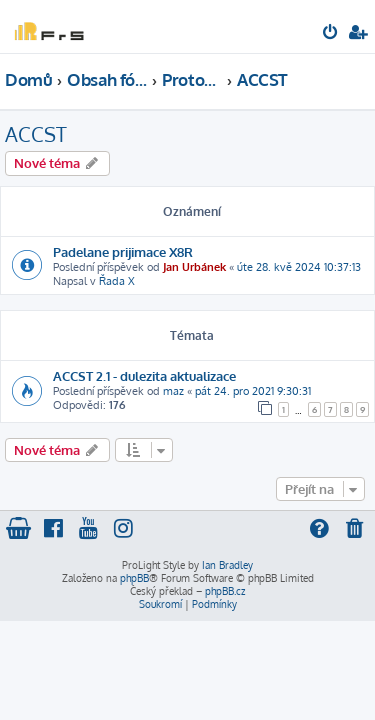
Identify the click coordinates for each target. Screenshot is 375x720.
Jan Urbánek (194, 267)
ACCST (36, 134)
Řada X (117, 281)
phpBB (134, 578)
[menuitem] (331, 34)
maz (173, 391)
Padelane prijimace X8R (123, 251)
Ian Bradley (227, 565)
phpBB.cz (225, 591)
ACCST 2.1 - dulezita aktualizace (144, 375)
